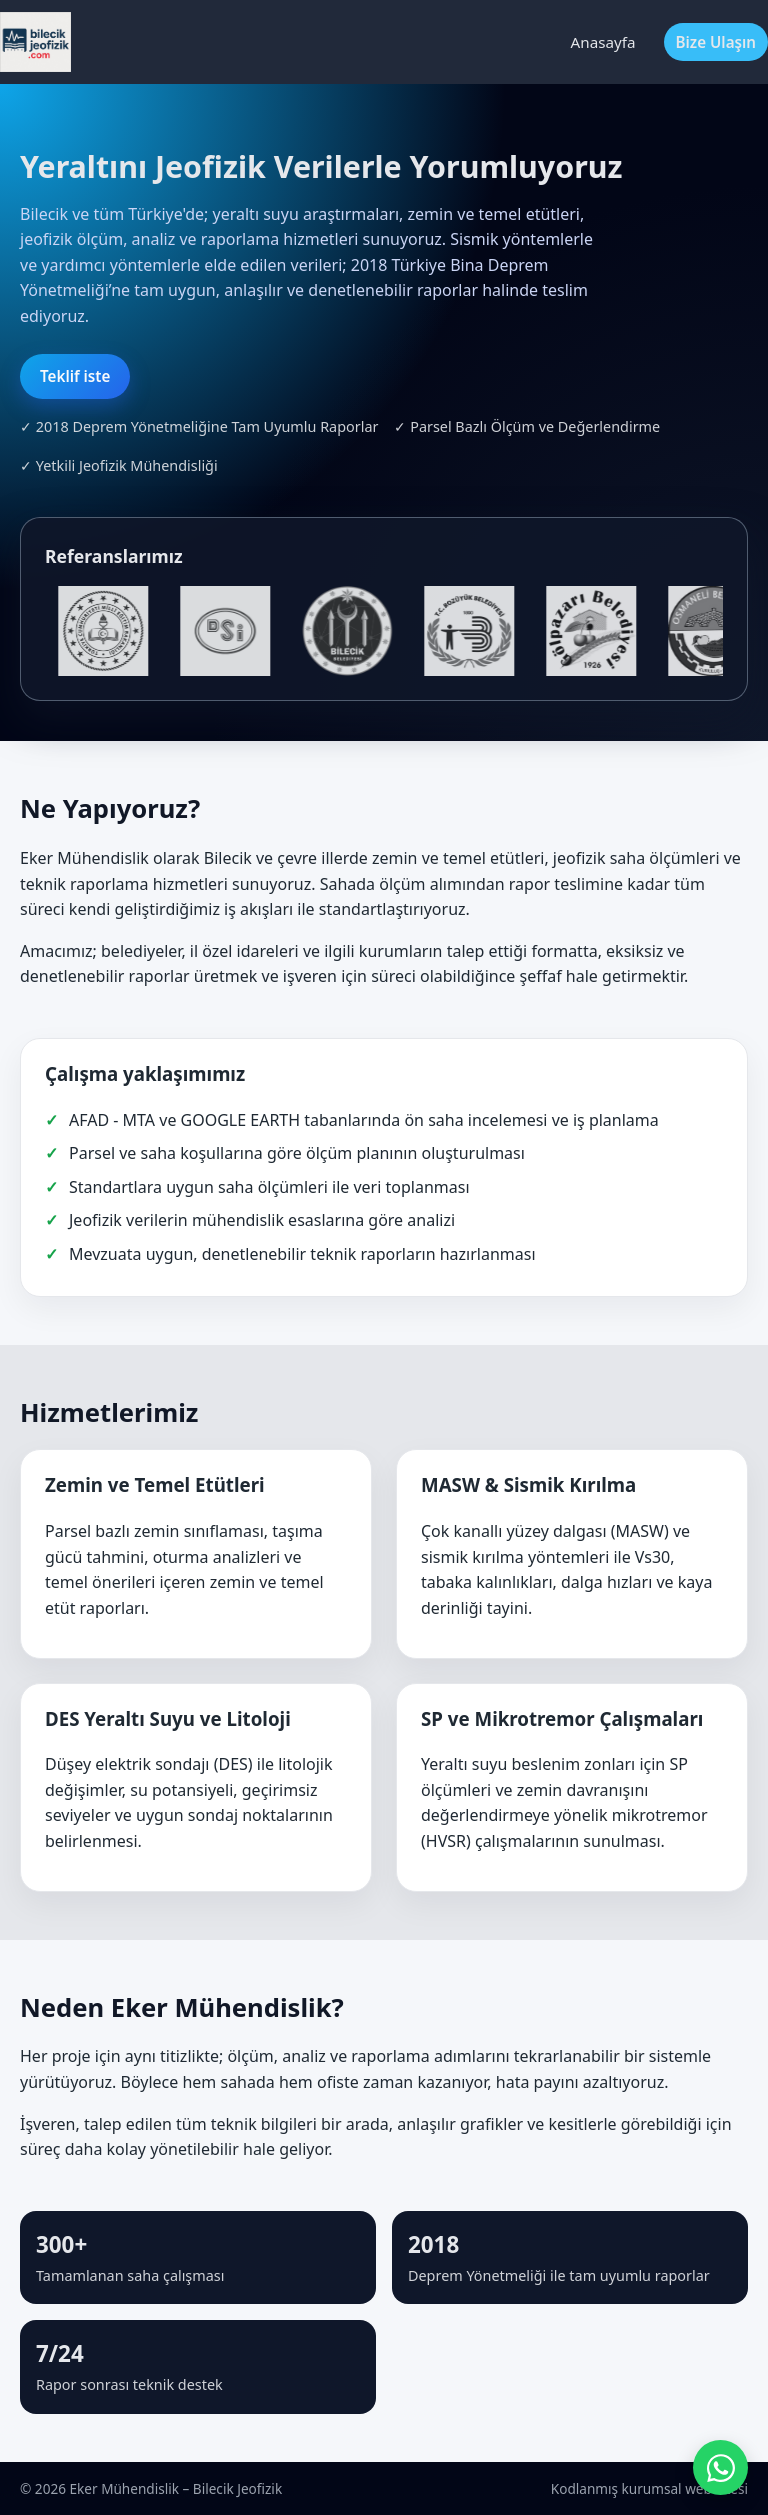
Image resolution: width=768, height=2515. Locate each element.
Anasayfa (603, 42)
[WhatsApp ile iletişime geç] (720, 2467)
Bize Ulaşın (716, 42)
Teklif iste (75, 376)
